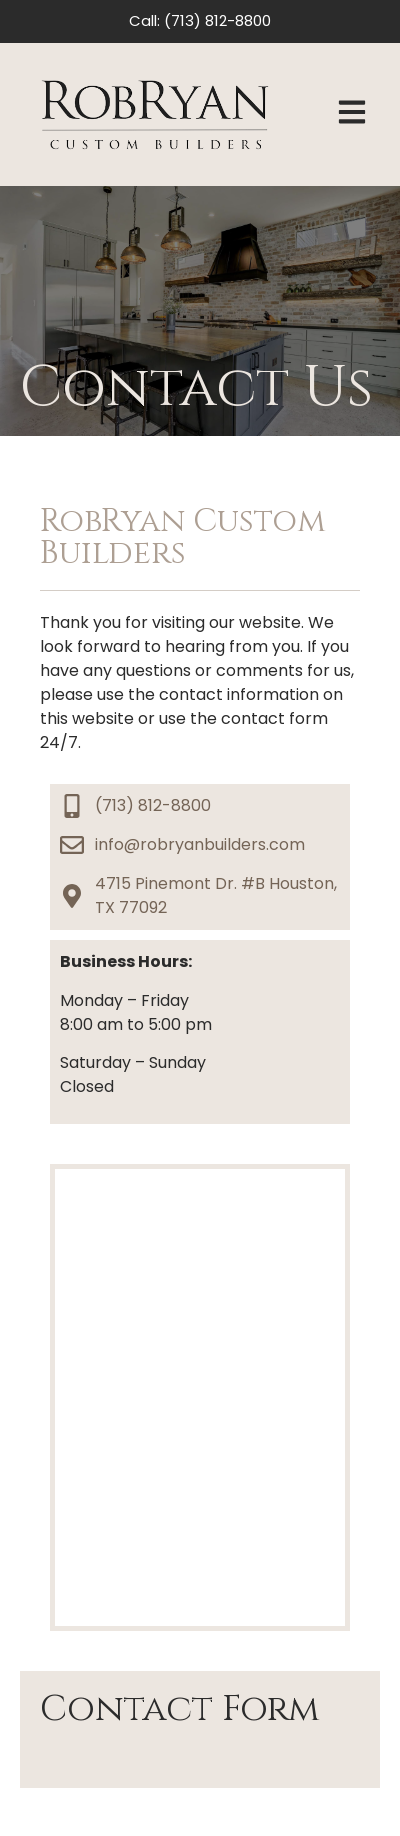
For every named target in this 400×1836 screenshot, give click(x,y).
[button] (352, 114)
